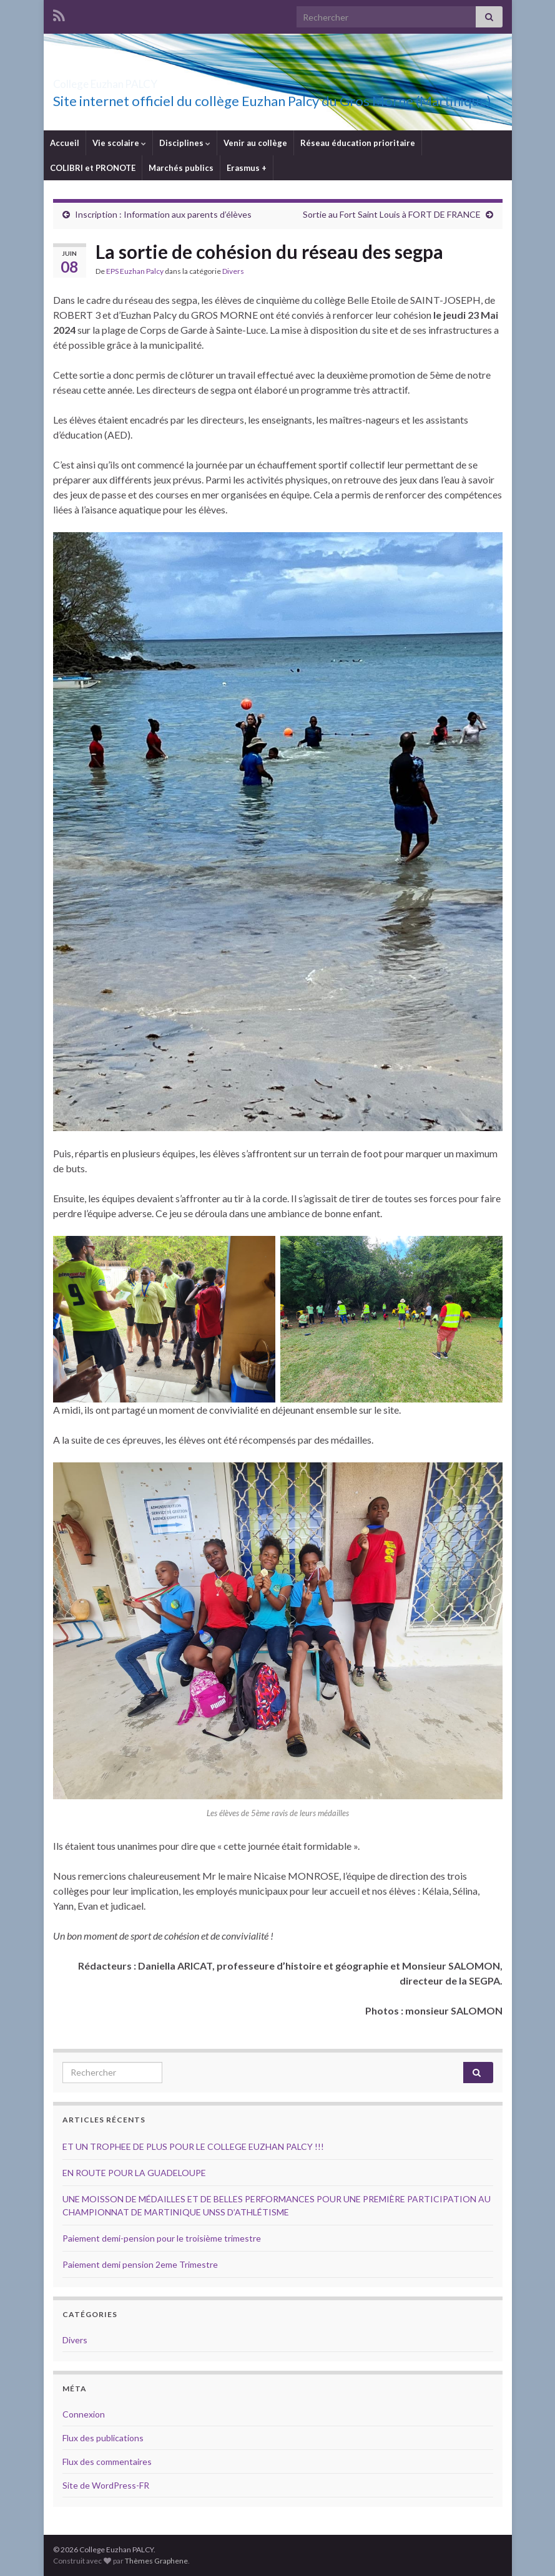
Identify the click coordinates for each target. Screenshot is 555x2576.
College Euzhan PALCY (145, 80)
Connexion (83, 2414)
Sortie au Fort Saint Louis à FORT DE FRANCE (392, 214)
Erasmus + (247, 168)
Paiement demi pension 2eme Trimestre (140, 2264)
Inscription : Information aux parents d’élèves (163, 214)
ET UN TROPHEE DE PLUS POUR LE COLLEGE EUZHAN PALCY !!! (193, 2146)
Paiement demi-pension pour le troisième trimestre (161, 2238)
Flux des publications (103, 2438)
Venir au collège (255, 143)
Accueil (64, 143)
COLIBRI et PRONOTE (92, 168)
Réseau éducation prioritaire (357, 143)
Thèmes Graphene (156, 2560)
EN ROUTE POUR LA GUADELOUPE (135, 2172)
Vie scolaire (119, 143)
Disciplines (184, 143)
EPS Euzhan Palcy (135, 271)
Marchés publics (181, 168)
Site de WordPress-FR (105, 2485)
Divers (233, 271)
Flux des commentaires (107, 2461)
